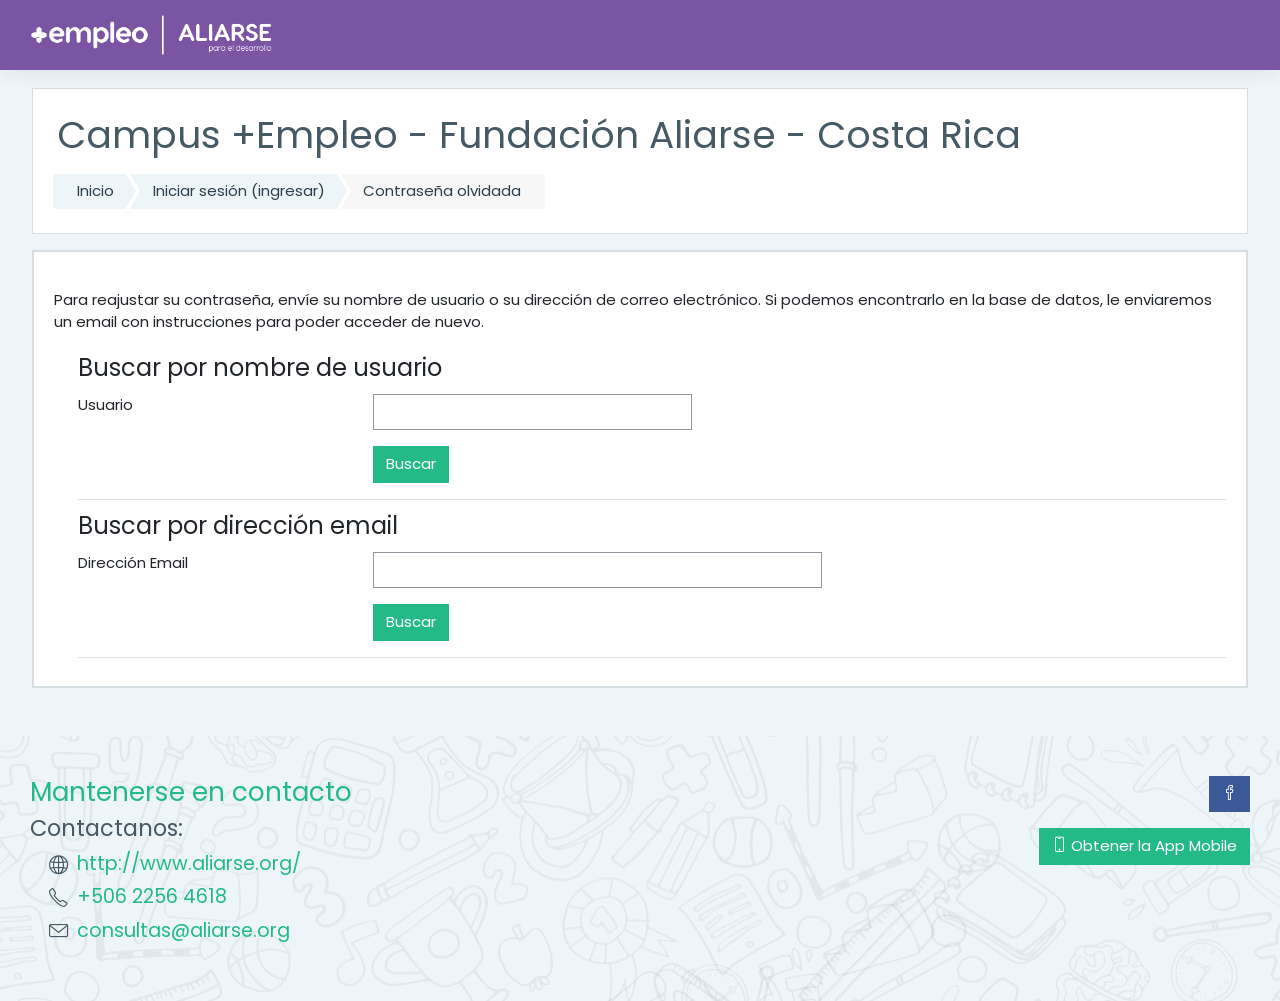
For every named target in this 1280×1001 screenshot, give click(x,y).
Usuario (105, 404)
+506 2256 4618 (152, 896)
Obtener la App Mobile (1144, 845)
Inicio (95, 190)
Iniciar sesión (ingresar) (239, 190)
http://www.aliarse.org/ (189, 863)
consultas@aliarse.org (183, 930)
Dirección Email (133, 562)
